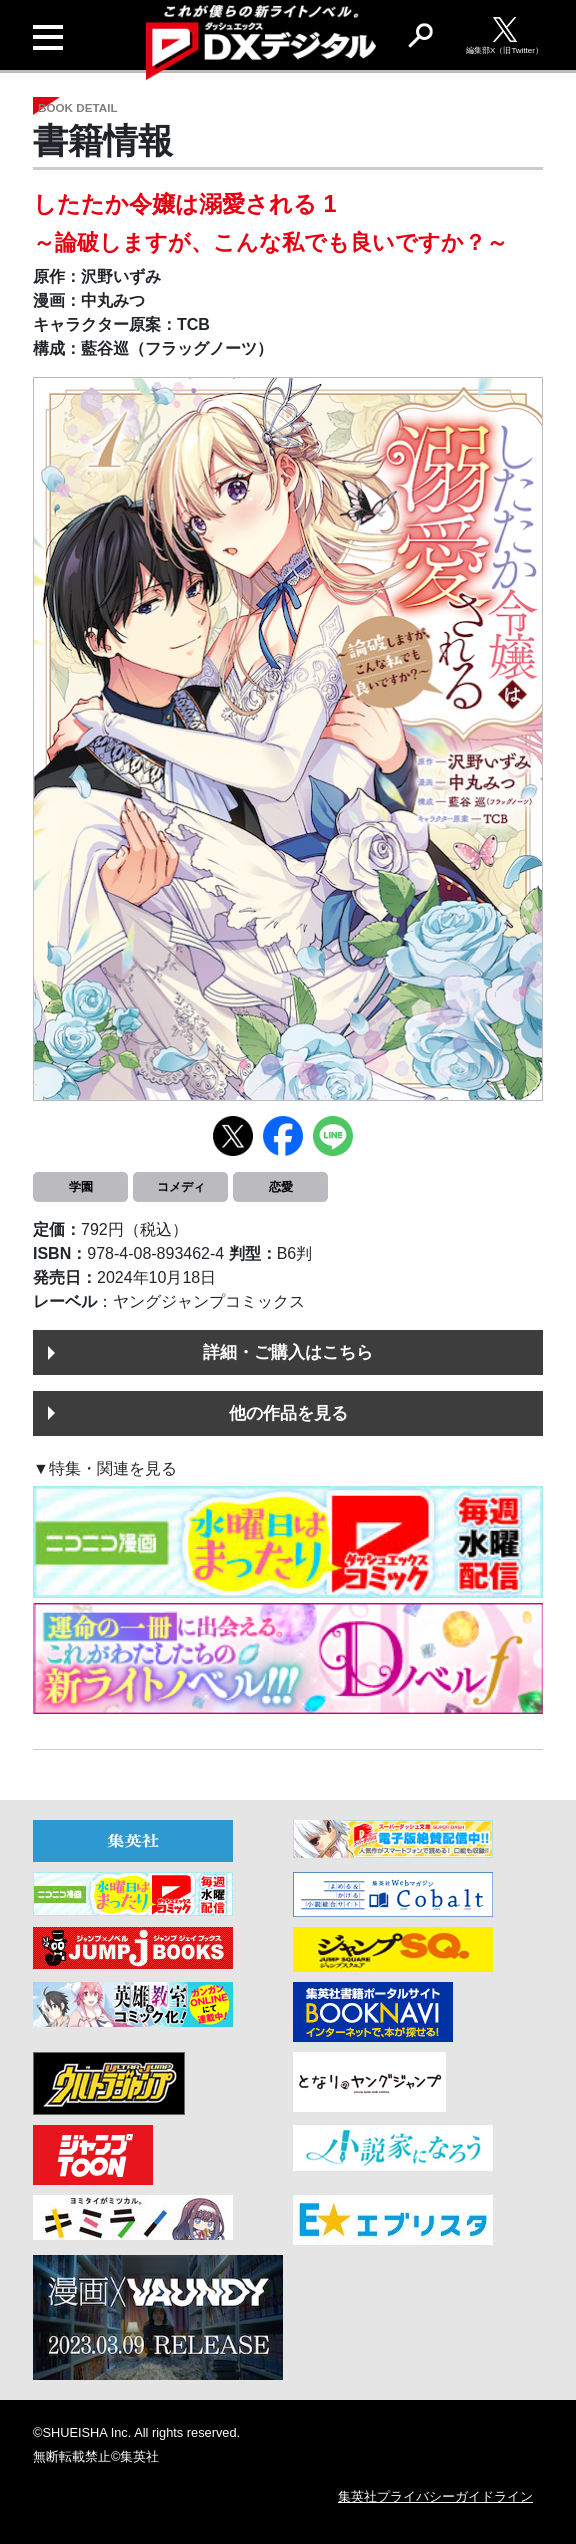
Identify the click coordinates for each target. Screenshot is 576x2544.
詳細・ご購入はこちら (288, 1352)
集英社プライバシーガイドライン (435, 2496)
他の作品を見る (288, 1413)
